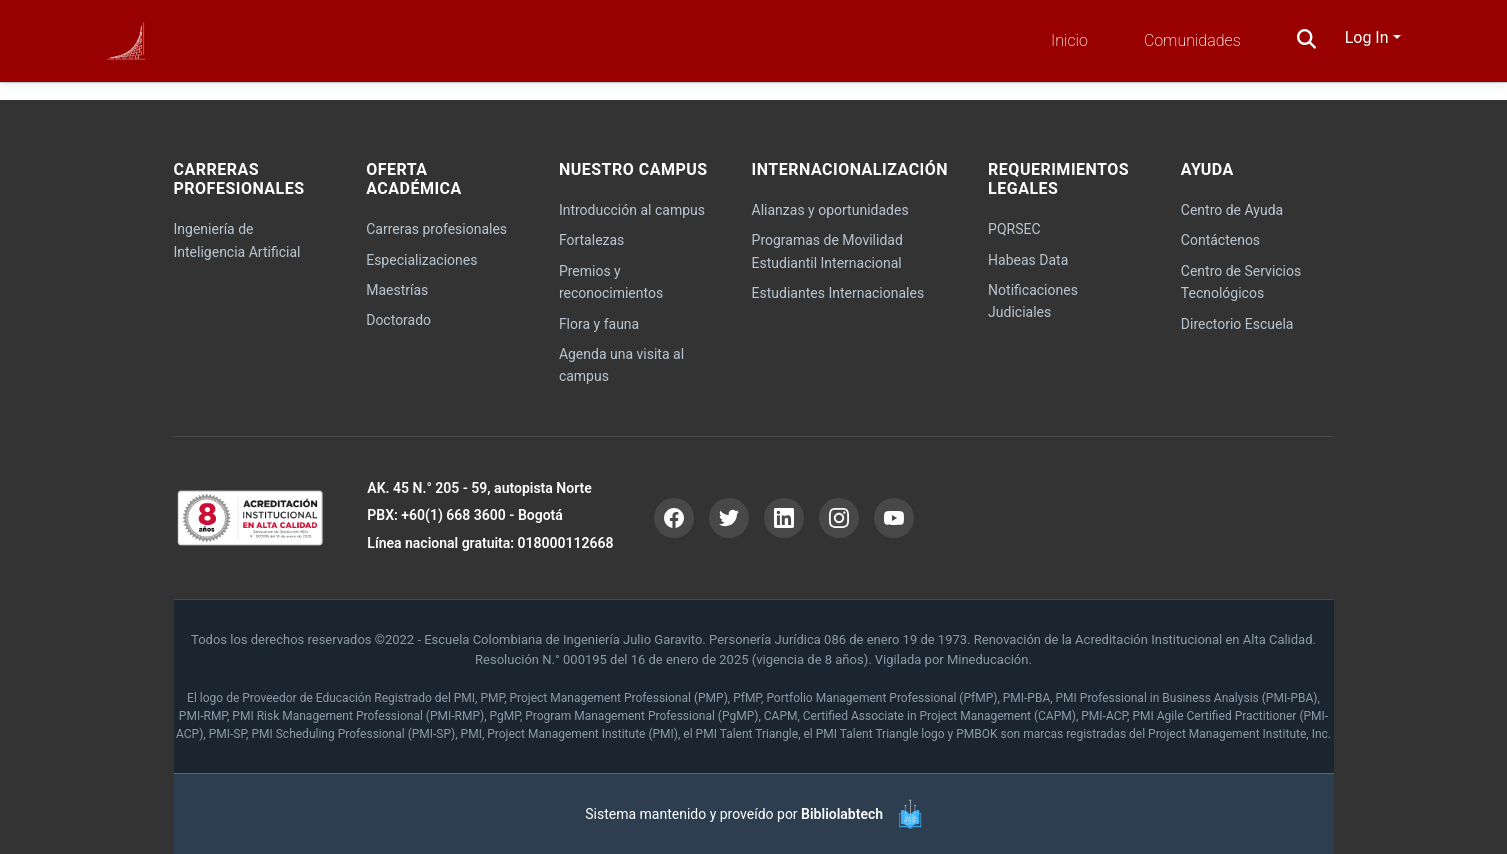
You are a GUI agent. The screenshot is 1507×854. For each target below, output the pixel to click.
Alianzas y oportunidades (830, 210)
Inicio (1069, 40)
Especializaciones (421, 260)
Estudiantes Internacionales (838, 293)
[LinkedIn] (784, 518)
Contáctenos (1220, 240)
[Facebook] (674, 518)
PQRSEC (1014, 229)
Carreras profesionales (436, 229)
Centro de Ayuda (1232, 210)
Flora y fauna (599, 324)
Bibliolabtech (842, 814)
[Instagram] (839, 518)
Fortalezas (591, 240)
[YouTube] (894, 518)
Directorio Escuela (1237, 324)
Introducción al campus (632, 210)
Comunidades (1192, 40)
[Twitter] (729, 518)
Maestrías (397, 290)
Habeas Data (1028, 260)
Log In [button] (1369, 37)
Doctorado (398, 320)
